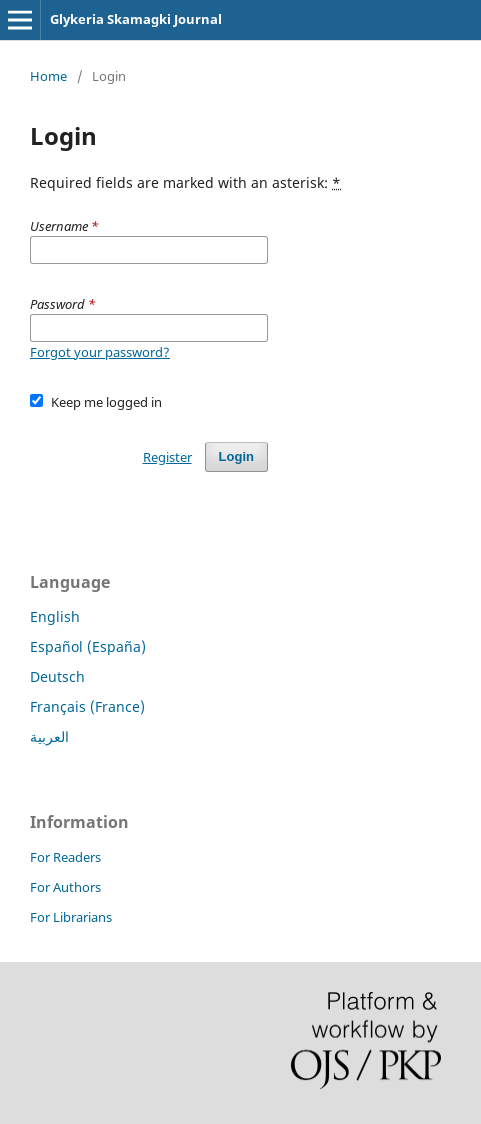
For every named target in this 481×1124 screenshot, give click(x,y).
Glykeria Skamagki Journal (136, 19)
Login (236, 456)
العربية (49, 736)
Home (48, 76)
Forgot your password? (100, 352)
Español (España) (88, 646)
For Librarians (71, 917)
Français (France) (87, 706)
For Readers (65, 857)
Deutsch (57, 676)
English (55, 616)
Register (167, 457)
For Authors (65, 887)
